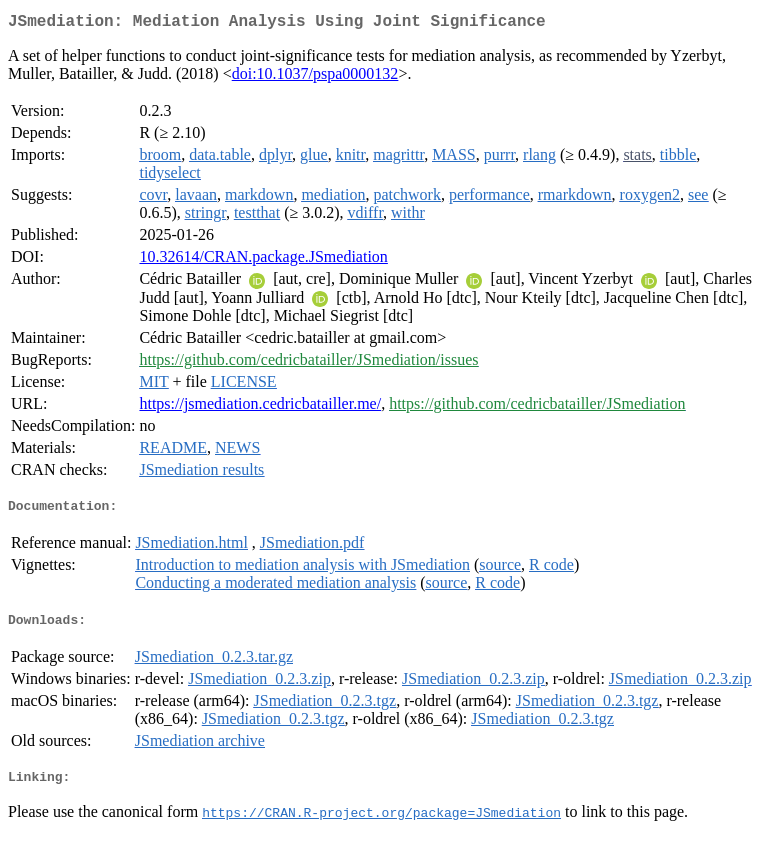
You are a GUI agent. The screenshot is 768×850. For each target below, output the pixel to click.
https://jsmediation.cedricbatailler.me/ (260, 407)
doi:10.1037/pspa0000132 (315, 77)
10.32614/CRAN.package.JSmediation (263, 260)
